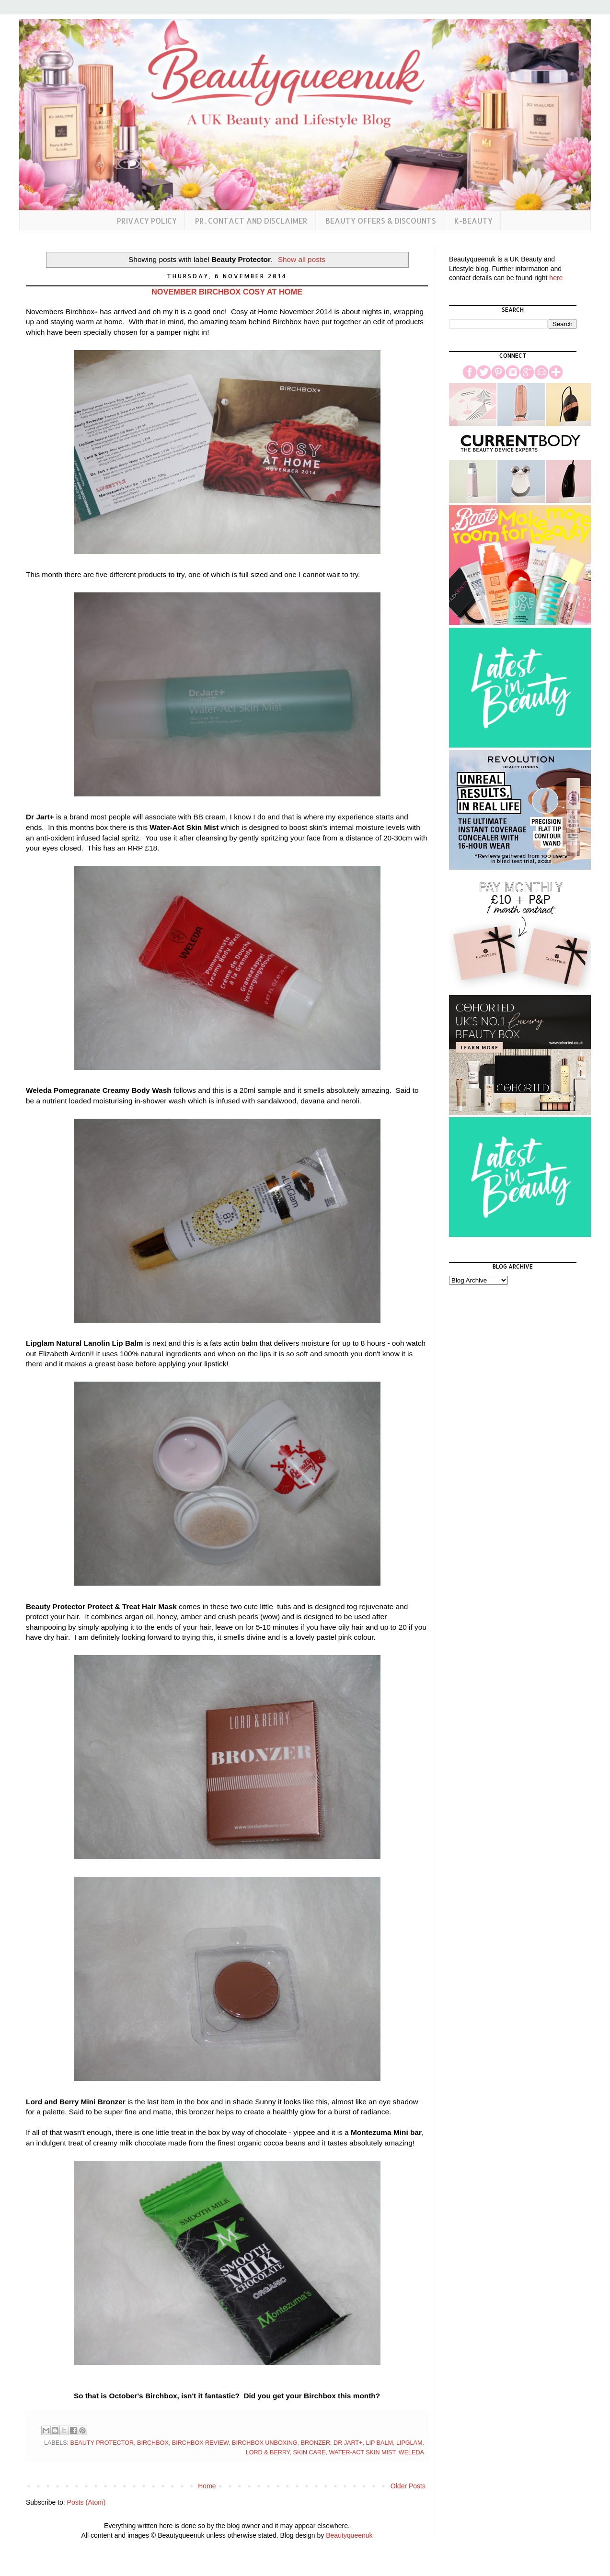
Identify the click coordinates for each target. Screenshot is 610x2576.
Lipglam (409, 2443)
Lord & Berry (268, 2452)
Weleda (411, 2452)
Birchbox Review (200, 2443)
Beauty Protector (102, 2443)
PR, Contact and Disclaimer (251, 221)
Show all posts (301, 259)
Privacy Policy (147, 221)
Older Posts (408, 2486)
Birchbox (153, 2443)
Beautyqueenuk (349, 2535)
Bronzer (316, 2443)
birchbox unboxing (264, 2443)
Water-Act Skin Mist (362, 2452)
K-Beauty (473, 221)
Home (207, 2486)
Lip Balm (379, 2443)
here (556, 278)
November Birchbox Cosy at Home (226, 291)
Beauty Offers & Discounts (380, 221)
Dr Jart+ (348, 2443)
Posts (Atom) (86, 2502)
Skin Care (309, 2452)
